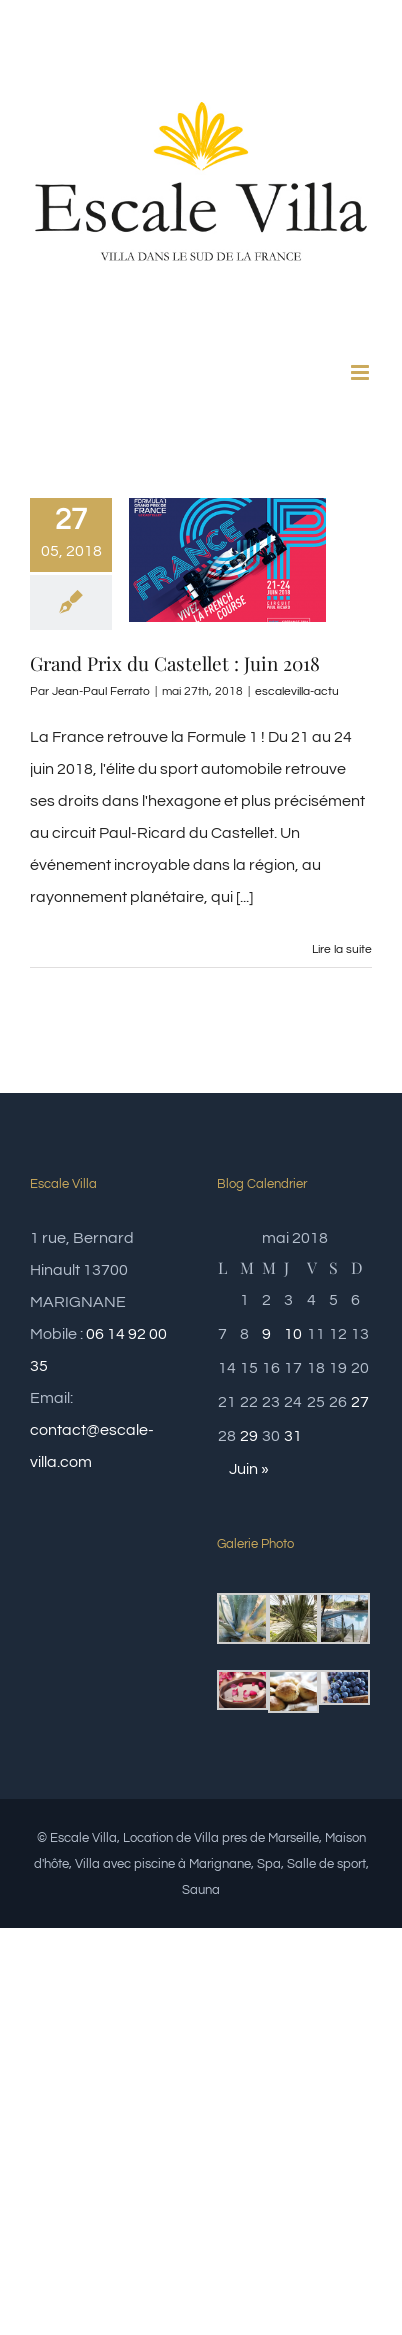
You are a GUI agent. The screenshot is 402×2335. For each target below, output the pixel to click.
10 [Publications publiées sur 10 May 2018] (293, 1334)
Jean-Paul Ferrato (101, 691)
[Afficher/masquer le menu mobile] (361, 372)
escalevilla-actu (297, 691)
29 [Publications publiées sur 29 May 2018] (249, 1436)
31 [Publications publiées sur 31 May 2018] (293, 1436)
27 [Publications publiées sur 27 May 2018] (360, 1402)
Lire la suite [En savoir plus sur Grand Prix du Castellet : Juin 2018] (342, 949)
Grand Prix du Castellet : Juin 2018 (175, 663)
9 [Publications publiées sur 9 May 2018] (266, 1334)
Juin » (249, 1469)
